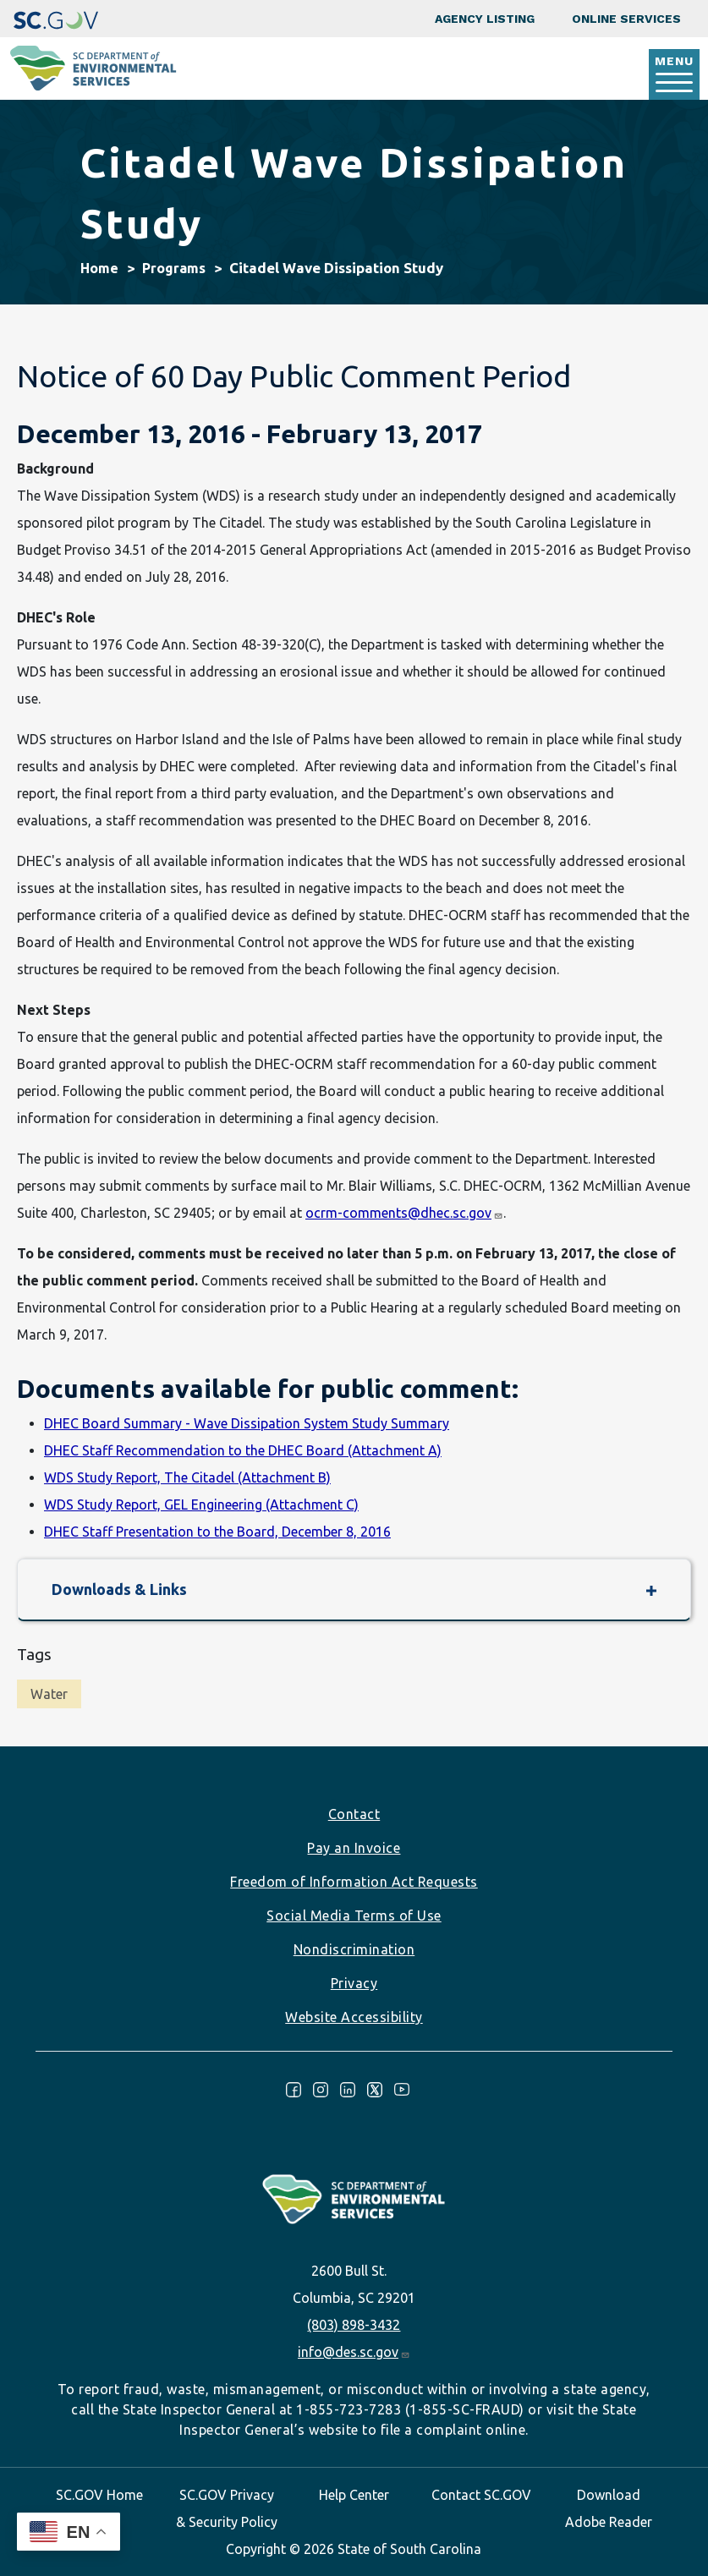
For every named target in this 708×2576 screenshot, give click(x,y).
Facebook (293, 2089)
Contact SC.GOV (481, 2494)
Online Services (626, 18)
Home (99, 268)
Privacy (354, 1983)
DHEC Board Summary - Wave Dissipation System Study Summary (246, 1423)
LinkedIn (347, 2089)
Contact (354, 1814)
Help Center (354, 2494)
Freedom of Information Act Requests (354, 1881)
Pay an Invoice (353, 1847)
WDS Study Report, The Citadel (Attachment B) (187, 1477)
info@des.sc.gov (354, 2352)
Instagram (320, 2089)
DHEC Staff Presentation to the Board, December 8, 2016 (217, 1531)
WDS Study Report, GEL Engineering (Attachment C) (201, 1504)
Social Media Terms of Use (354, 1915)
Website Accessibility (354, 2017)
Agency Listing (485, 18)
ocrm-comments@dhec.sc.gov (403, 1212)
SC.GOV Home (99, 2494)
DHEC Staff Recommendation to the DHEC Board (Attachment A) (243, 1450)
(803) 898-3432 (353, 2324)
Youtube (401, 2089)
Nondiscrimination (354, 1949)
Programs (174, 268)
